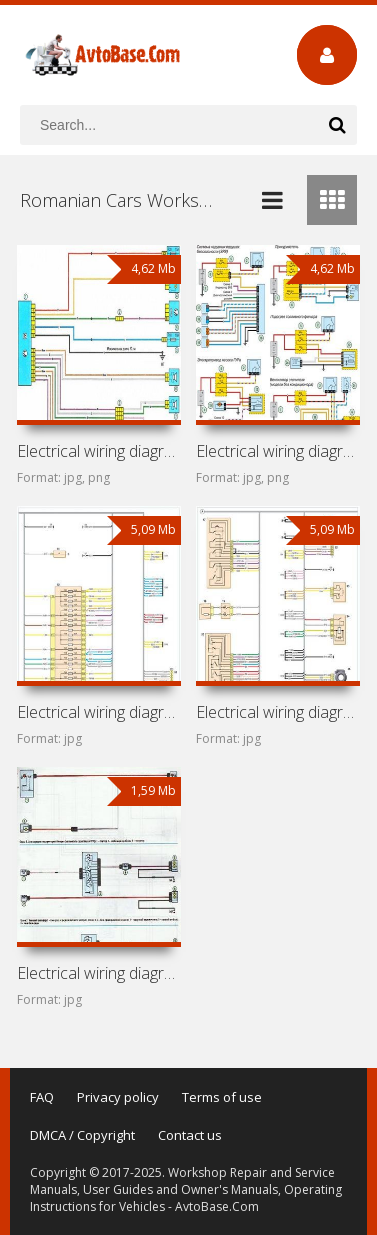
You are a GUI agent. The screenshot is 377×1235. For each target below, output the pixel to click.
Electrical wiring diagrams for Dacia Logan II (99, 451)
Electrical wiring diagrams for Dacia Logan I (278, 451)
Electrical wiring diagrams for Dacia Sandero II (99, 712)
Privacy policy (118, 1097)
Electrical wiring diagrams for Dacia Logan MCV (99, 973)
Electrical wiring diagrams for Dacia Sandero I (278, 712)
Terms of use (222, 1097)
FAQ (42, 1097)
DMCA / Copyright (82, 1135)
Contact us (190, 1135)
